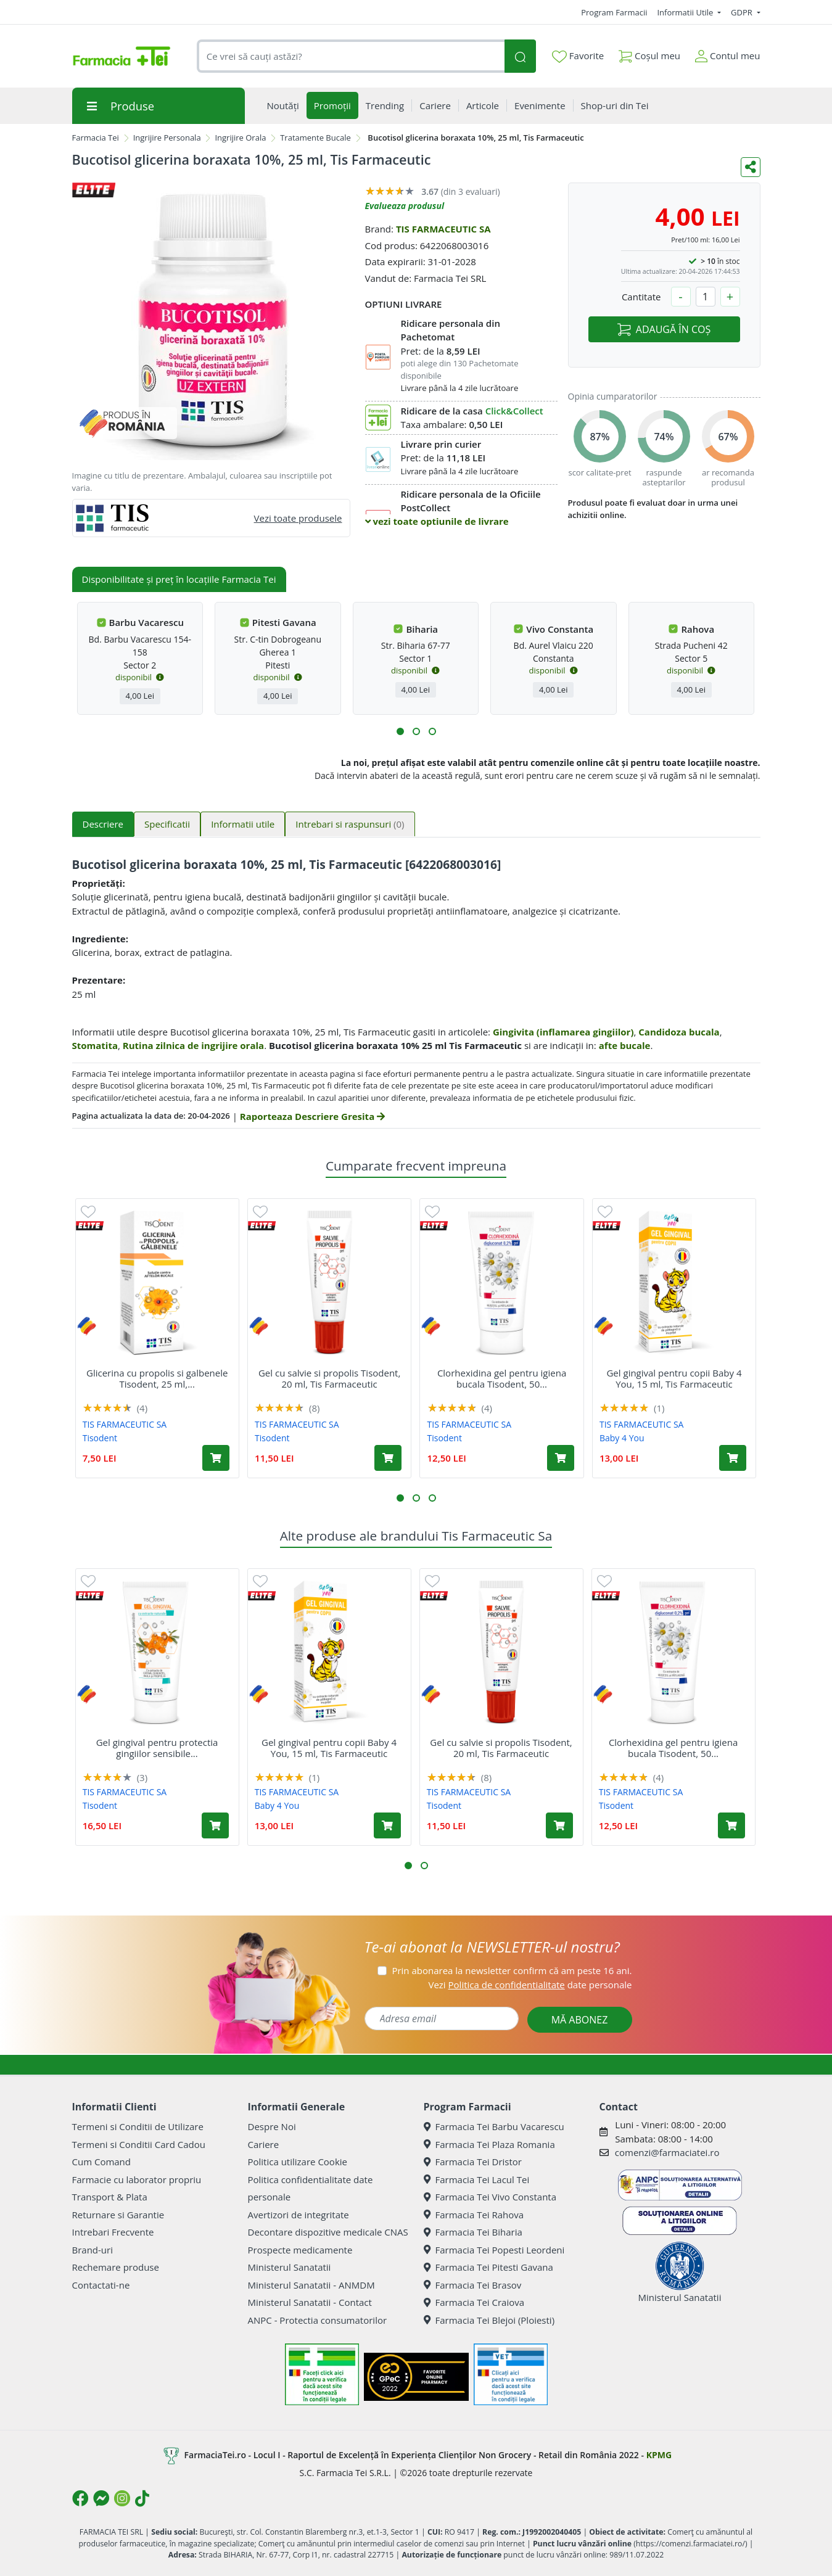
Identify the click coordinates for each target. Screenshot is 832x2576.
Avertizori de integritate (298, 2214)
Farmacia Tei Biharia (473, 2232)
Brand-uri (92, 2250)
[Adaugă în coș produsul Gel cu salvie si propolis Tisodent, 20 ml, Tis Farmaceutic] (388, 1458)
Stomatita (95, 1045)
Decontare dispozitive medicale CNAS (328, 2232)
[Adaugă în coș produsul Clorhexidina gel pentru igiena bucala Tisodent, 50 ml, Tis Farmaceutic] (560, 1458)
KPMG (659, 2455)
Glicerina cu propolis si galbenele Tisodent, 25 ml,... (157, 1378)
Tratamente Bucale (315, 137)
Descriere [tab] (103, 824)
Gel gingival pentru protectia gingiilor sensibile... (157, 1748)
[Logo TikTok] (142, 2498)
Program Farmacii (614, 12)
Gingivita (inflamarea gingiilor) (563, 1032)
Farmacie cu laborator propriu (137, 2179)
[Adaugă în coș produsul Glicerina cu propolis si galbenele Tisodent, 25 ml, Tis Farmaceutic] (215, 1458)
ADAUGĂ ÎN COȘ (663, 329)
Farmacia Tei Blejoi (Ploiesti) (489, 2320)
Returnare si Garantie (118, 2214)
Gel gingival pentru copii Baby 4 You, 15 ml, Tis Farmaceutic (673, 1378)
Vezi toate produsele (298, 518)
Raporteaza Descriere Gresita (312, 1116)
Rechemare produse (115, 2267)
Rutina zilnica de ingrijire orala (193, 1045)
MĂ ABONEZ (579, 2020)
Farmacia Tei (95, 137)
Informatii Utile (686, 12)
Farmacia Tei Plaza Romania (489, 2144)
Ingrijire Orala (240, 137)
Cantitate (641, 296)
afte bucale (625, 1045)
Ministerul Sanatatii (289, 2267)
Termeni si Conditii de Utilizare (138, 2126)
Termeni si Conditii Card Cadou (138, 2144)
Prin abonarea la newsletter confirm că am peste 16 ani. (512, 1970)
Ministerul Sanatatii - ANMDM (311, 2285)
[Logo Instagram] (122, 2498)
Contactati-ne (101, 2285)
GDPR (742, 12)
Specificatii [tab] (167, 824)
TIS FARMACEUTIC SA (443, 229)
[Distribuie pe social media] (750, 167)
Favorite (578, 56)
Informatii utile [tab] (242, 824)
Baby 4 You (622, 1438)
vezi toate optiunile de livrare (437, 521)
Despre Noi (272, 2126)
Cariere (263, 2144)
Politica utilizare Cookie (297, 2161)
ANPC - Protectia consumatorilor (317, 2320)
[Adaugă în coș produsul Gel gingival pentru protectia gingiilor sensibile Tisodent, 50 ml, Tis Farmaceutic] (215, 1825)
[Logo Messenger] (101, 2498)
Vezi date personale (530, 1984)
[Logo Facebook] (80, 2498)
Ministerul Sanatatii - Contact (310, 2302)
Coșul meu (649, 53)
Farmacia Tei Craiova (474, 2302)
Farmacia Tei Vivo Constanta (490, 2197)
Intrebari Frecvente (113, 2232)
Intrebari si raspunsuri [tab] (349, 824)
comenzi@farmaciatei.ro (667, 2152)
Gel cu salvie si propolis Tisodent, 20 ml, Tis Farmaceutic (329, 1378)
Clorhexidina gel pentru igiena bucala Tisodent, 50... (501, 1378)
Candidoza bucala (678, 1032)
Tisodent (100, 1438)
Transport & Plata (109, 2197)
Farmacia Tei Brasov (473, 2285)
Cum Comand (101, 2161)
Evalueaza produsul (405, 206)
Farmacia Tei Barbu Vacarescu (494, 2126)
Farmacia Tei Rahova (474, 2214)
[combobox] (351, 56)
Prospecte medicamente (300, 2250)
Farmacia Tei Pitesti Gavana (488, 2267)
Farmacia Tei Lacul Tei (477, 2179)
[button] (400, 731)
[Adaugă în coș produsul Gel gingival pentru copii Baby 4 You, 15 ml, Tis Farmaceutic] (732, 1458)
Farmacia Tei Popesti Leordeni (494, 2250)
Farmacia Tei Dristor (473, 2161)
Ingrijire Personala (167, 137)
